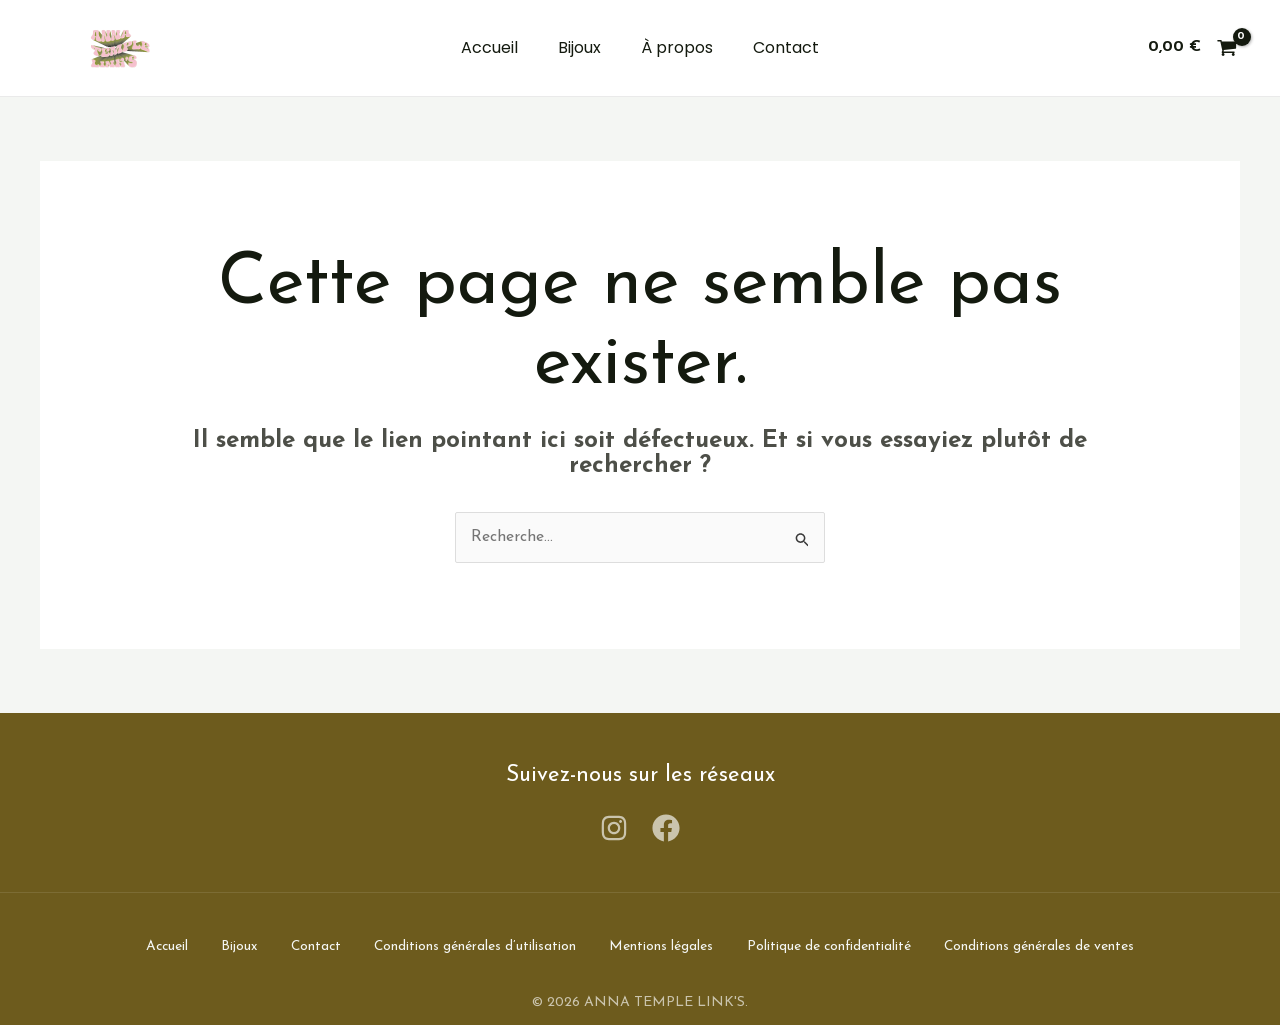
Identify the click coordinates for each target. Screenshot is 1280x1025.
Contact (786, 47)
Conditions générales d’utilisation (477, 945)
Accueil (489, 47)
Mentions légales (671, 945)
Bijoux (579, 47)
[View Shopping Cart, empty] (1192, 48)
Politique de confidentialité (845, 945)
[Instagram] (614, 828)
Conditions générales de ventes (1063, 945)
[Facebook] (666, 828)
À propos (677, 47)
